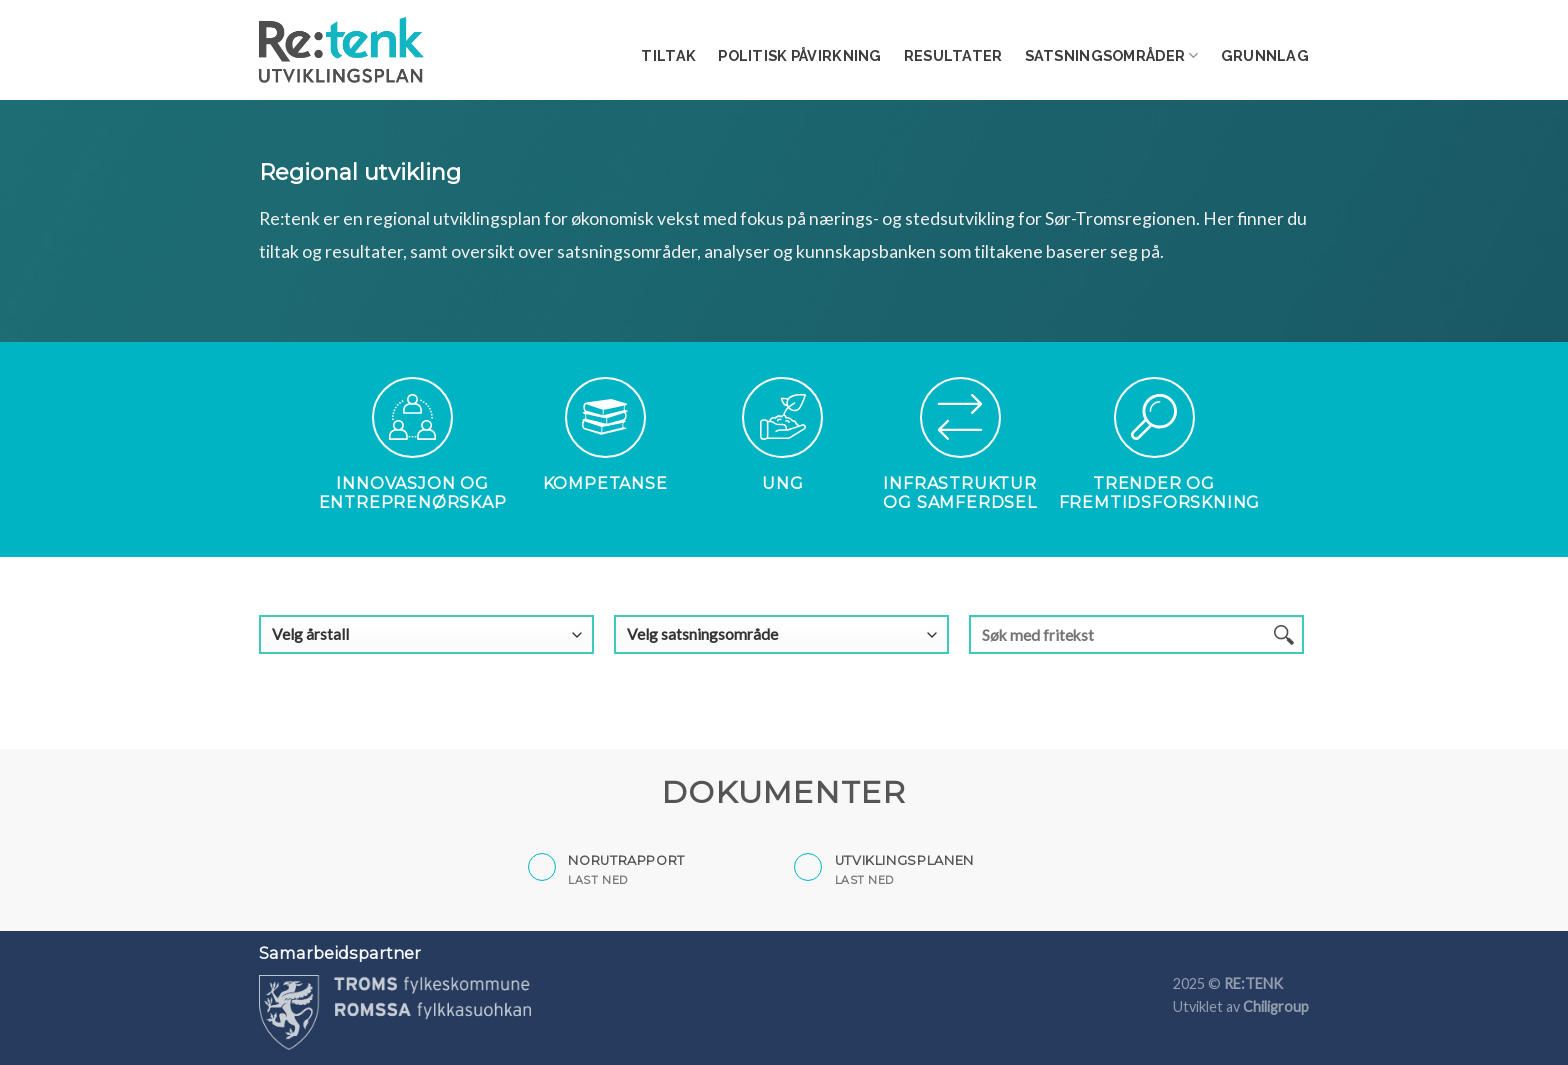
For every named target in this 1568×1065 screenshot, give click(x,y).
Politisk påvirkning (799, 55)
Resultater (953, 55)
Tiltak (668, 55)
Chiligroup (1276, 1006)
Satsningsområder (1112, 55)
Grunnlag (1265, 55)
